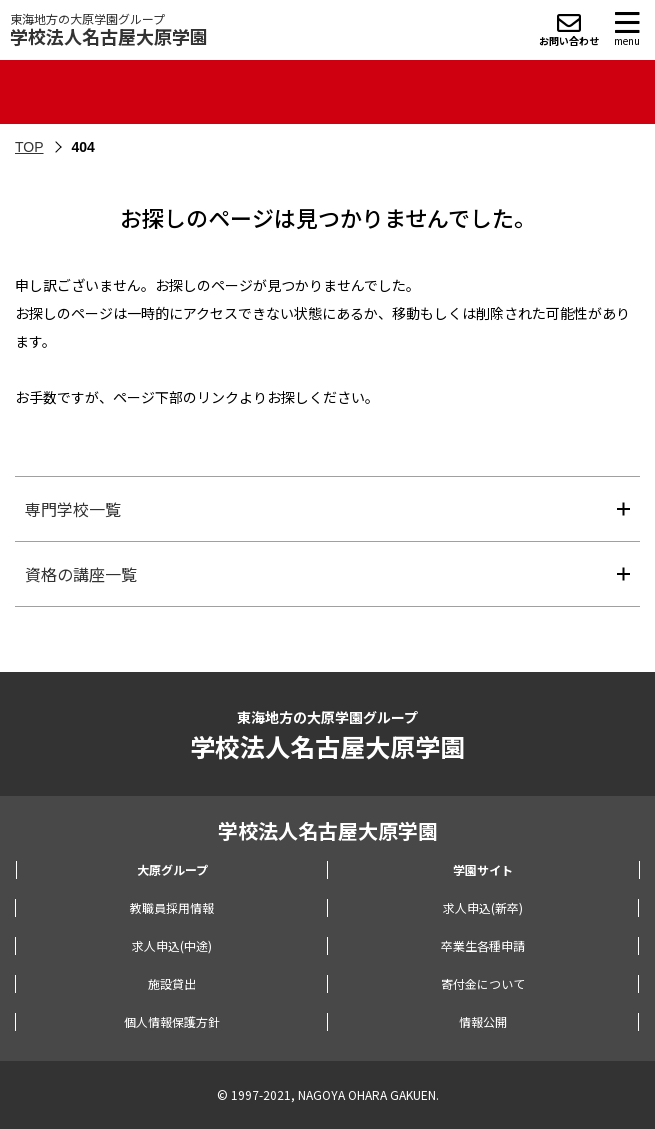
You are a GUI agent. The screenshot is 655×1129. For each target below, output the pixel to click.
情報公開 (483, 1021)
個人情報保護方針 (172, 1021)
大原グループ (172, 869)
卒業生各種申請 (483, 945)
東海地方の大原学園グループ (109, 29)
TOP (29, 147)
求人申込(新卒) (483, 907)
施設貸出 (172, 983)
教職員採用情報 (172, 907)
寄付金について (483, 983)
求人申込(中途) (172, 945)
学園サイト (483, 869)
